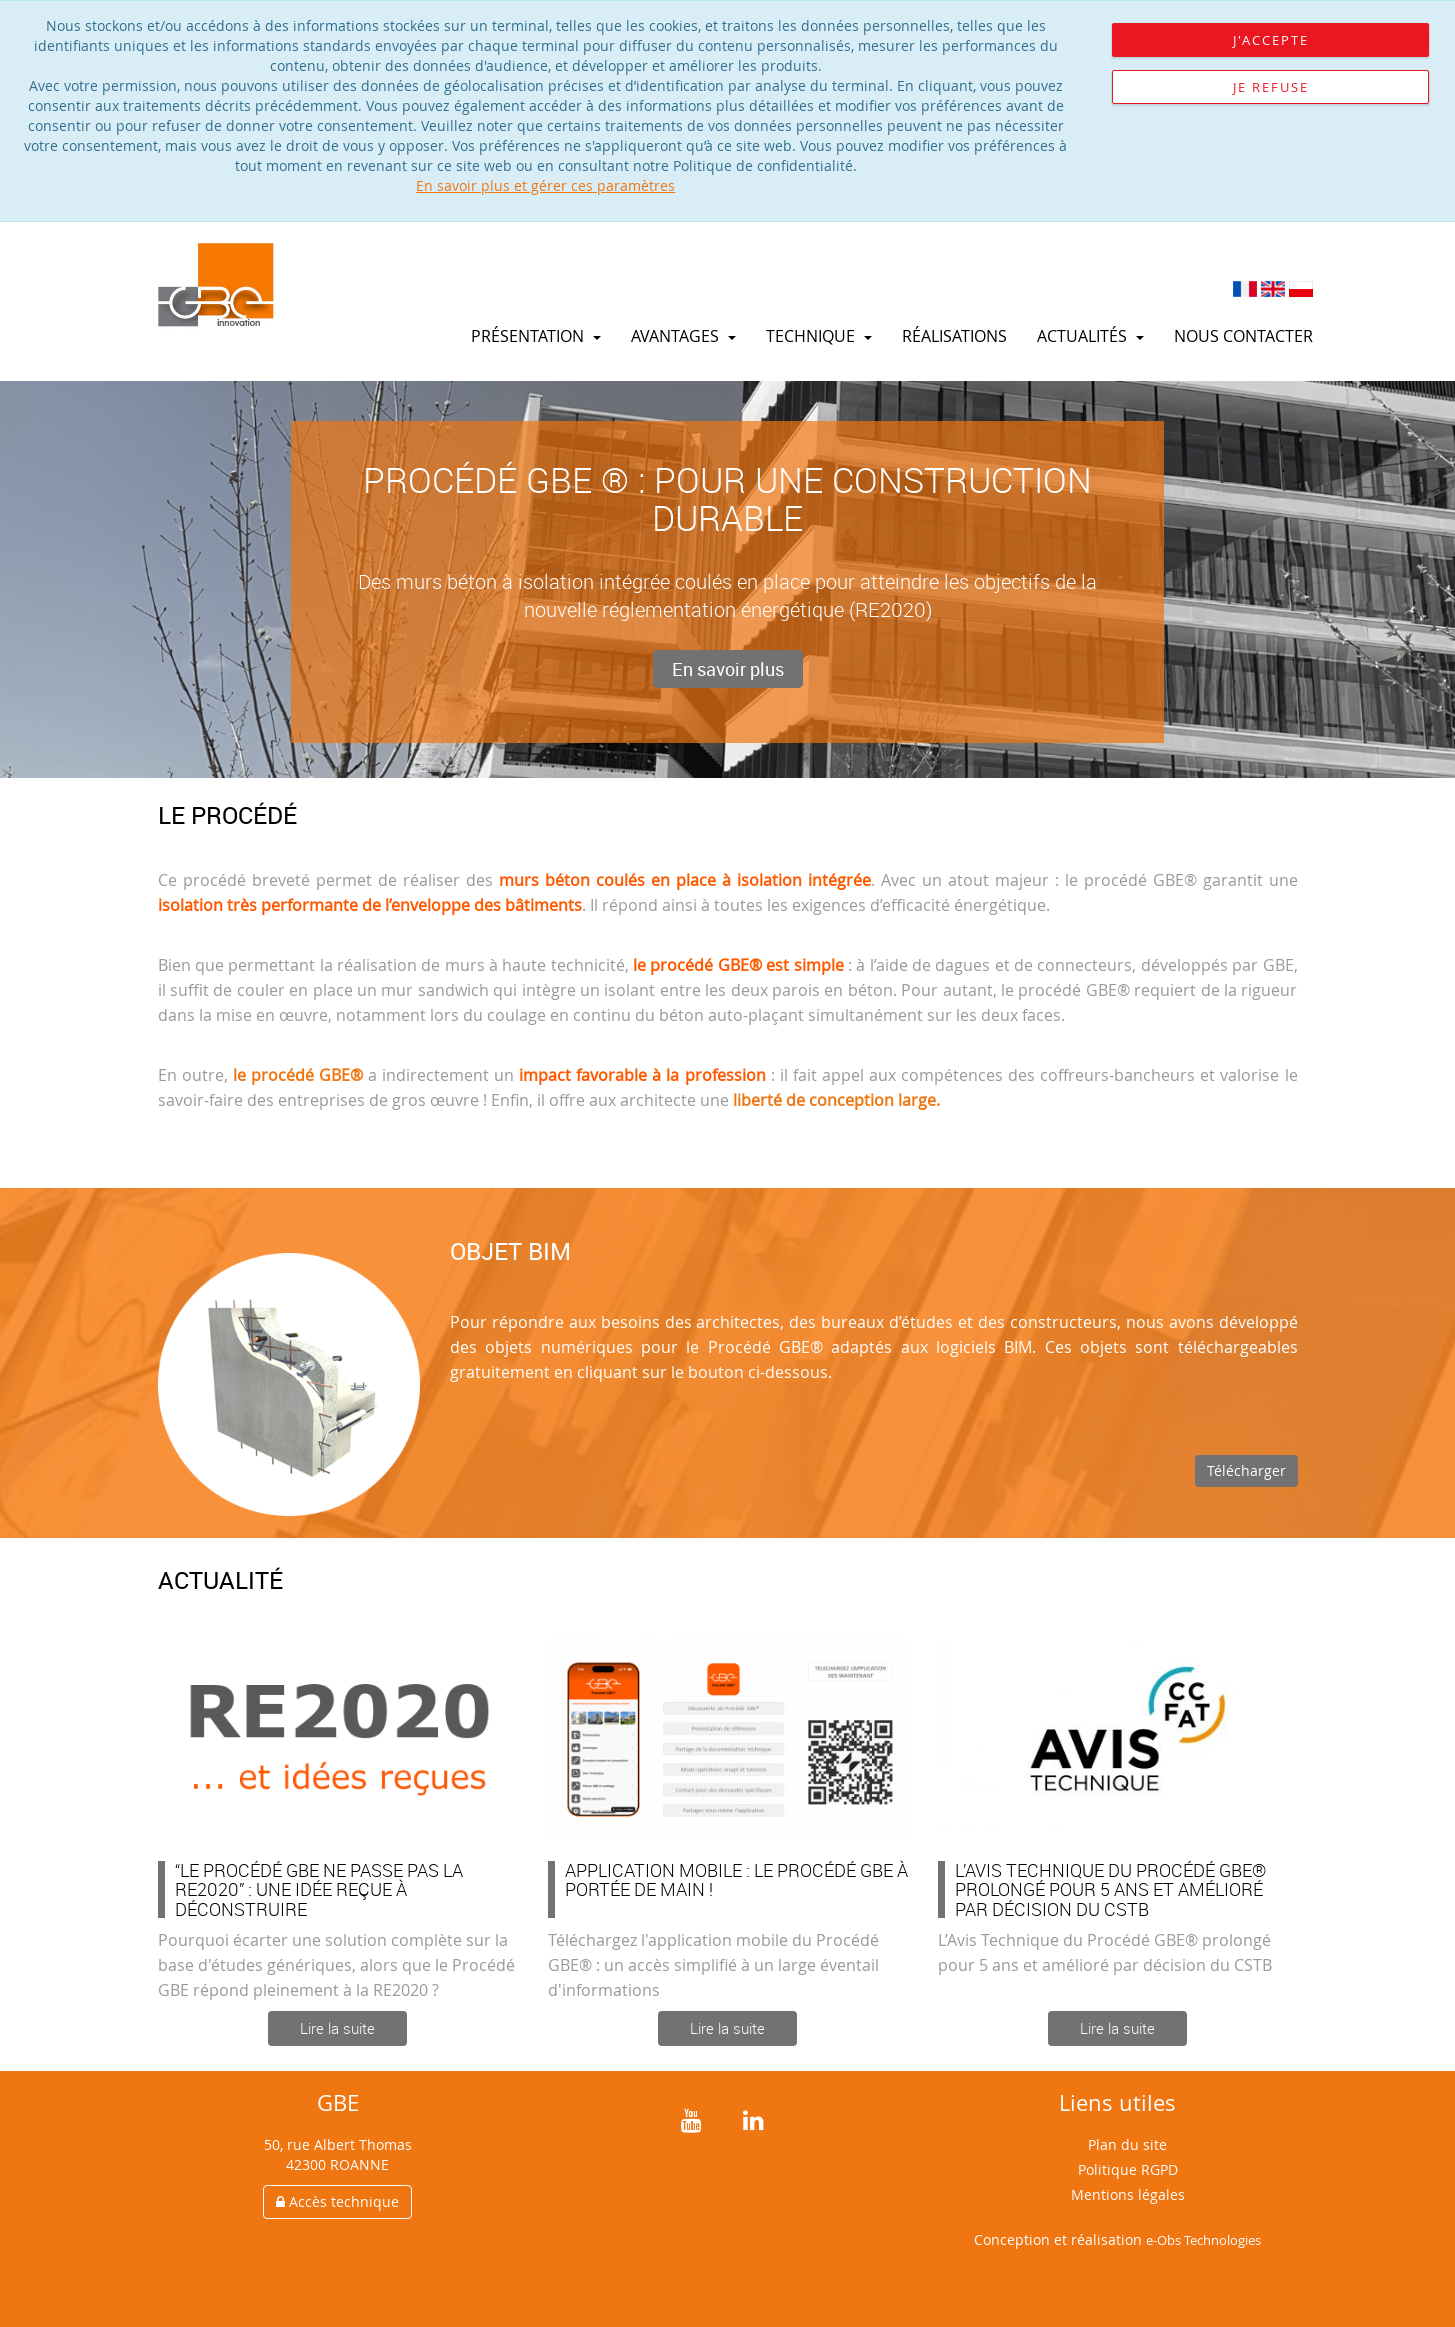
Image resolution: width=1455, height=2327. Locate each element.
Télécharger (1246, 1470)
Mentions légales (1128, 2194)
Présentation (536, 336)
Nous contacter (1243, 336)
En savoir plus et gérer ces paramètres (545, 185)
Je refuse (1271, 87)
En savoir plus (728, 669)
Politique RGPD (1128, 2169)
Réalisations (954, 336)
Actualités (1090, 336)
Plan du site (1127, 2144)
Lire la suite (337, 2028)
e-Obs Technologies (1203, 2240)
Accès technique (337, 2201)
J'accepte (1271, 40)
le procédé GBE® (298, 1075)
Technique (819, 336)
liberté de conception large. (836, 1100)
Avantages (683, 336)
